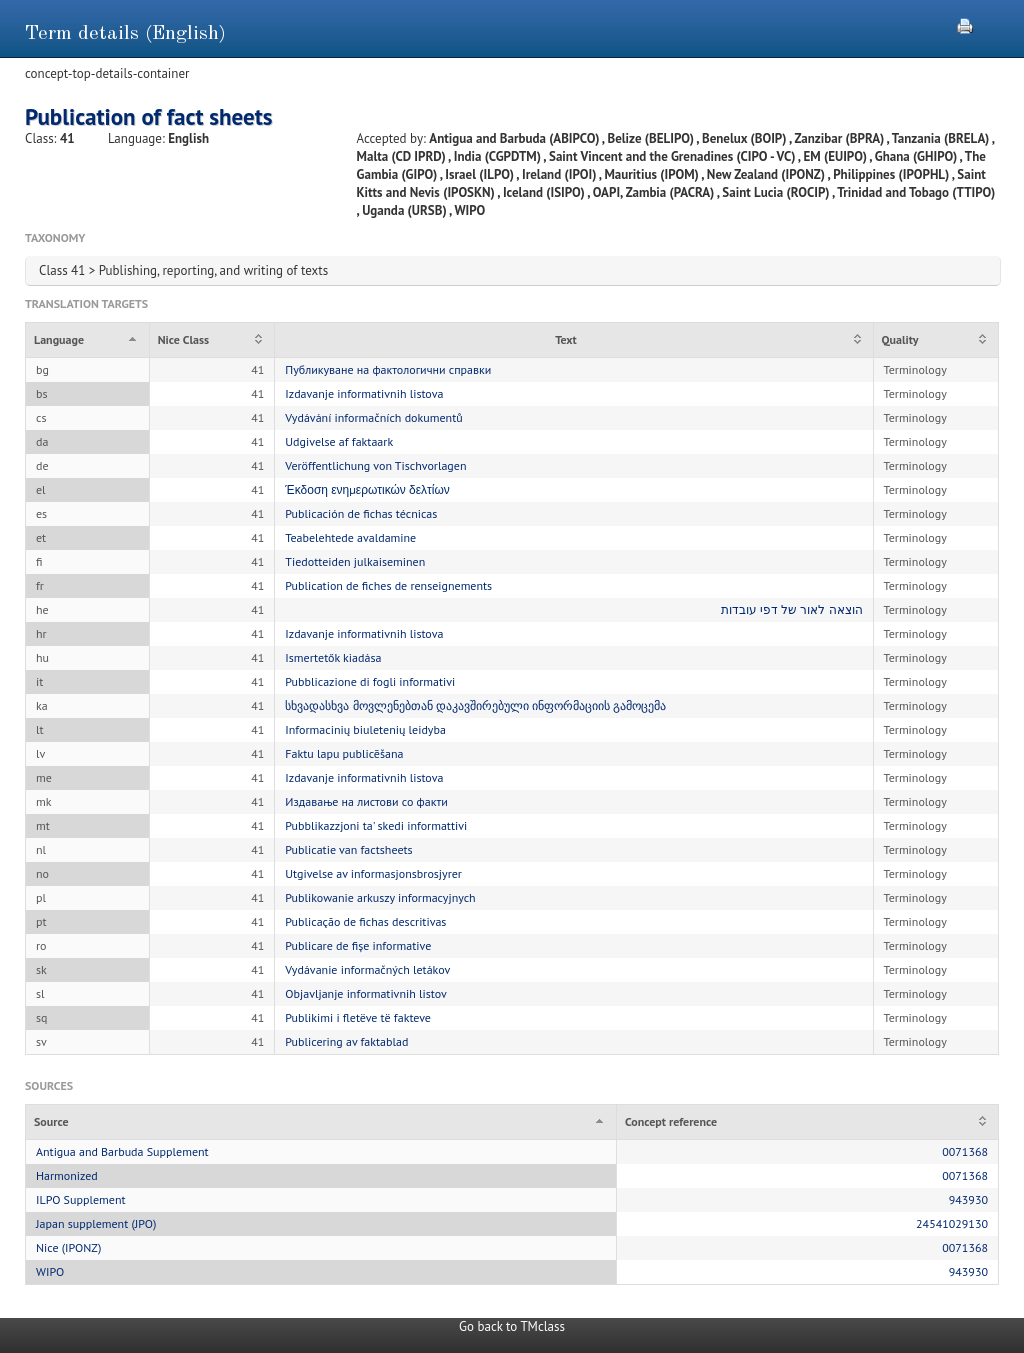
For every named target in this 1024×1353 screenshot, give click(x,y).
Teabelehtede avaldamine (350, 537)
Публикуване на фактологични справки (388, 369)
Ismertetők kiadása (333, 657)
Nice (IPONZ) (68, 1247)
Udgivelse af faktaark (339, 441)
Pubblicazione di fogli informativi (370, 681)
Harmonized (67, 1175)
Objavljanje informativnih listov (365, 993)
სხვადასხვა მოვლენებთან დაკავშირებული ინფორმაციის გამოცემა (475, 705)
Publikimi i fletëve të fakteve (358, 1017)
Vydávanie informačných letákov (367, 969)
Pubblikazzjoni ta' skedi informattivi (376, 825)
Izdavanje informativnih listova (364, 393)
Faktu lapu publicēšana (344, 753)
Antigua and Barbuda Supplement (122, 1151)
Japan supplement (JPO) (96, 1223)
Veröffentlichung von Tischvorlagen (375, 465)
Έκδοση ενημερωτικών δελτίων (367, 489)
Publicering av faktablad (346, 1041)
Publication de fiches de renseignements (388, 585)
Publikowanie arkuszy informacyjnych (380, 897)
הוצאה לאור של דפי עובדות (792, 609)
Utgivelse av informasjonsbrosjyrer (373, 873)
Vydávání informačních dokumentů (373, 417)
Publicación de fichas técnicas (361, 513)
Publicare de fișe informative (358, 945)
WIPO (50, 1271)
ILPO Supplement (81, 1199)
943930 (968, 1199)
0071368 (965, 1151)
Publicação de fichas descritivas (365, 921)
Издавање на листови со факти (366, 801)
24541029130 (952, 1223)
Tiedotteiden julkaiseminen (355, 561)
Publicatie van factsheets (348, 849)
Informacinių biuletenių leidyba (365, 729)
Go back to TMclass (512, 1326)
